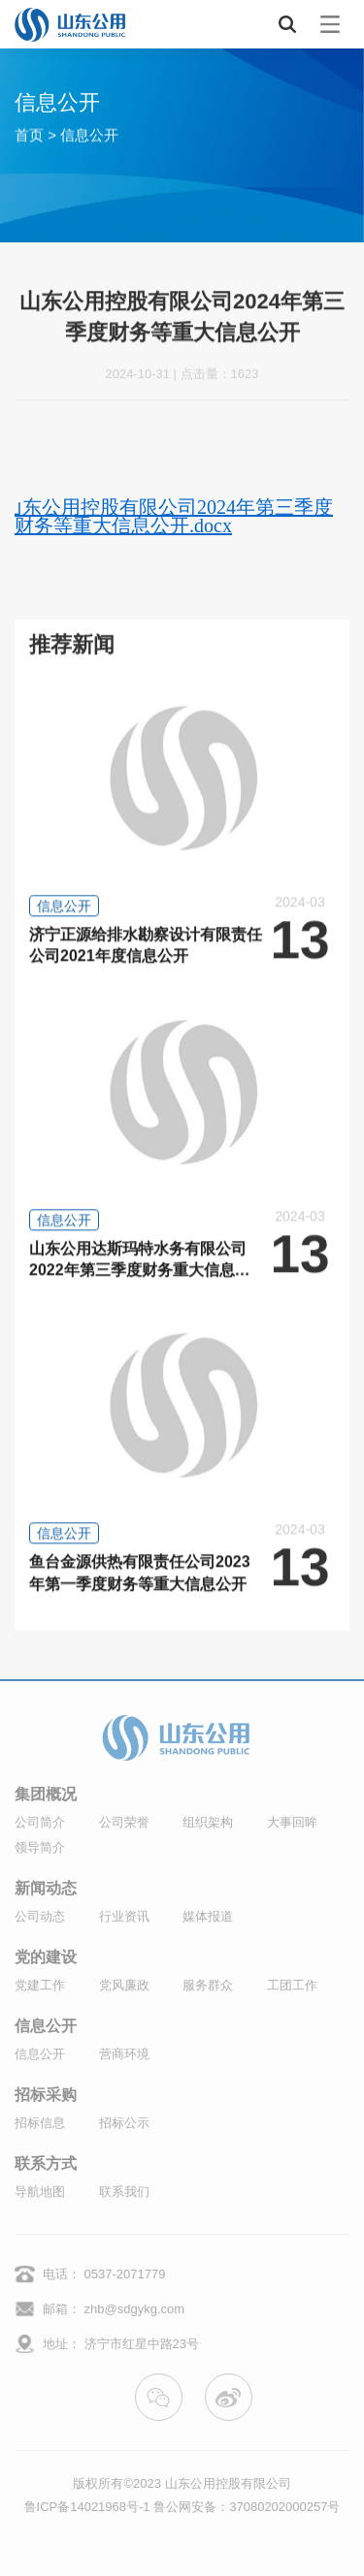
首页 (29, 135)
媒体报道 (207, 1916)
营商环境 (124, 2054)
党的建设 (46, 1957)
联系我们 (124, 2191)
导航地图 (40, 2191)
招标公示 (124, 2122)
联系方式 (46, 2164)
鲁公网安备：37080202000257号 (246, 2506)
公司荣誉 (124, 1822)
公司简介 (40, 1822)
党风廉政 (124, 1985)
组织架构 (207, 1822)
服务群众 (207, 1985)
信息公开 (89, 135)
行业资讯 (124, 1916)
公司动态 (40, 1916)
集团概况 (46, 1794)
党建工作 (40, 1985)
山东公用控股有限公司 (228, 2483)
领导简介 (40, 1847)
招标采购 (46, 2095)
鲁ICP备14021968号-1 (87, 2506)
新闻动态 (46, 1888)
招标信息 (40, 2122)
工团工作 (292, 1985)
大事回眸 (292, 1822)
